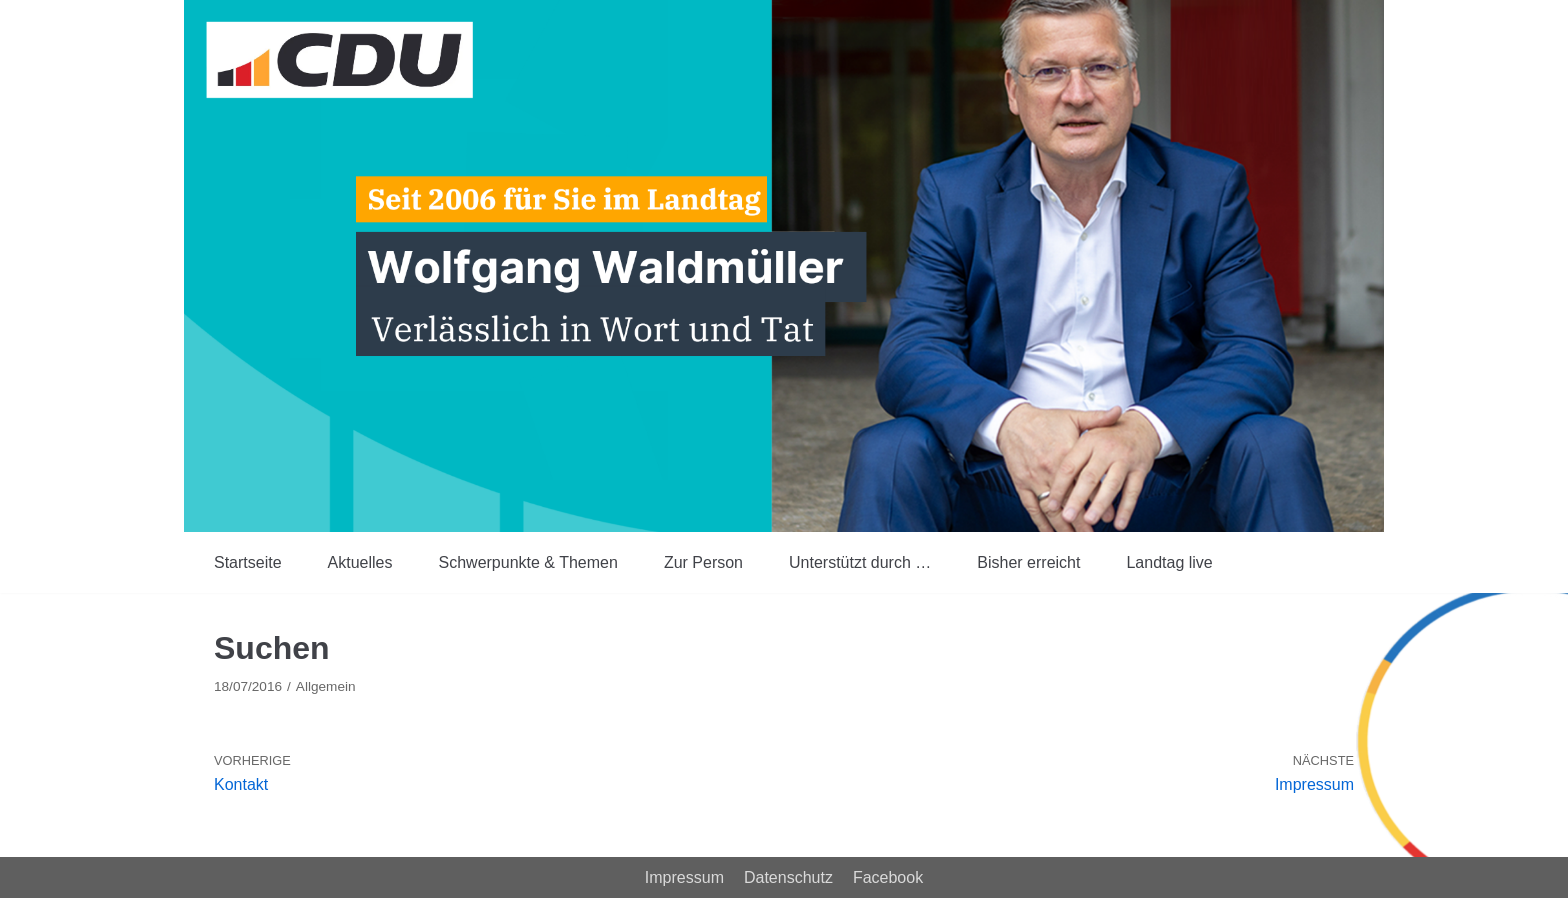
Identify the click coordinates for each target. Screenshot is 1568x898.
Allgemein (326, 686)
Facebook (888, 877)
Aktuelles (360, 562)
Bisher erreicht (1028, 562)
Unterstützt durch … (860, 562)
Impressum (684, 877)
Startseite (248, 562)
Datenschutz (788, 877)
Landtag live (1169, 562)
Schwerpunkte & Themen (528, 562)
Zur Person (703, 562)
